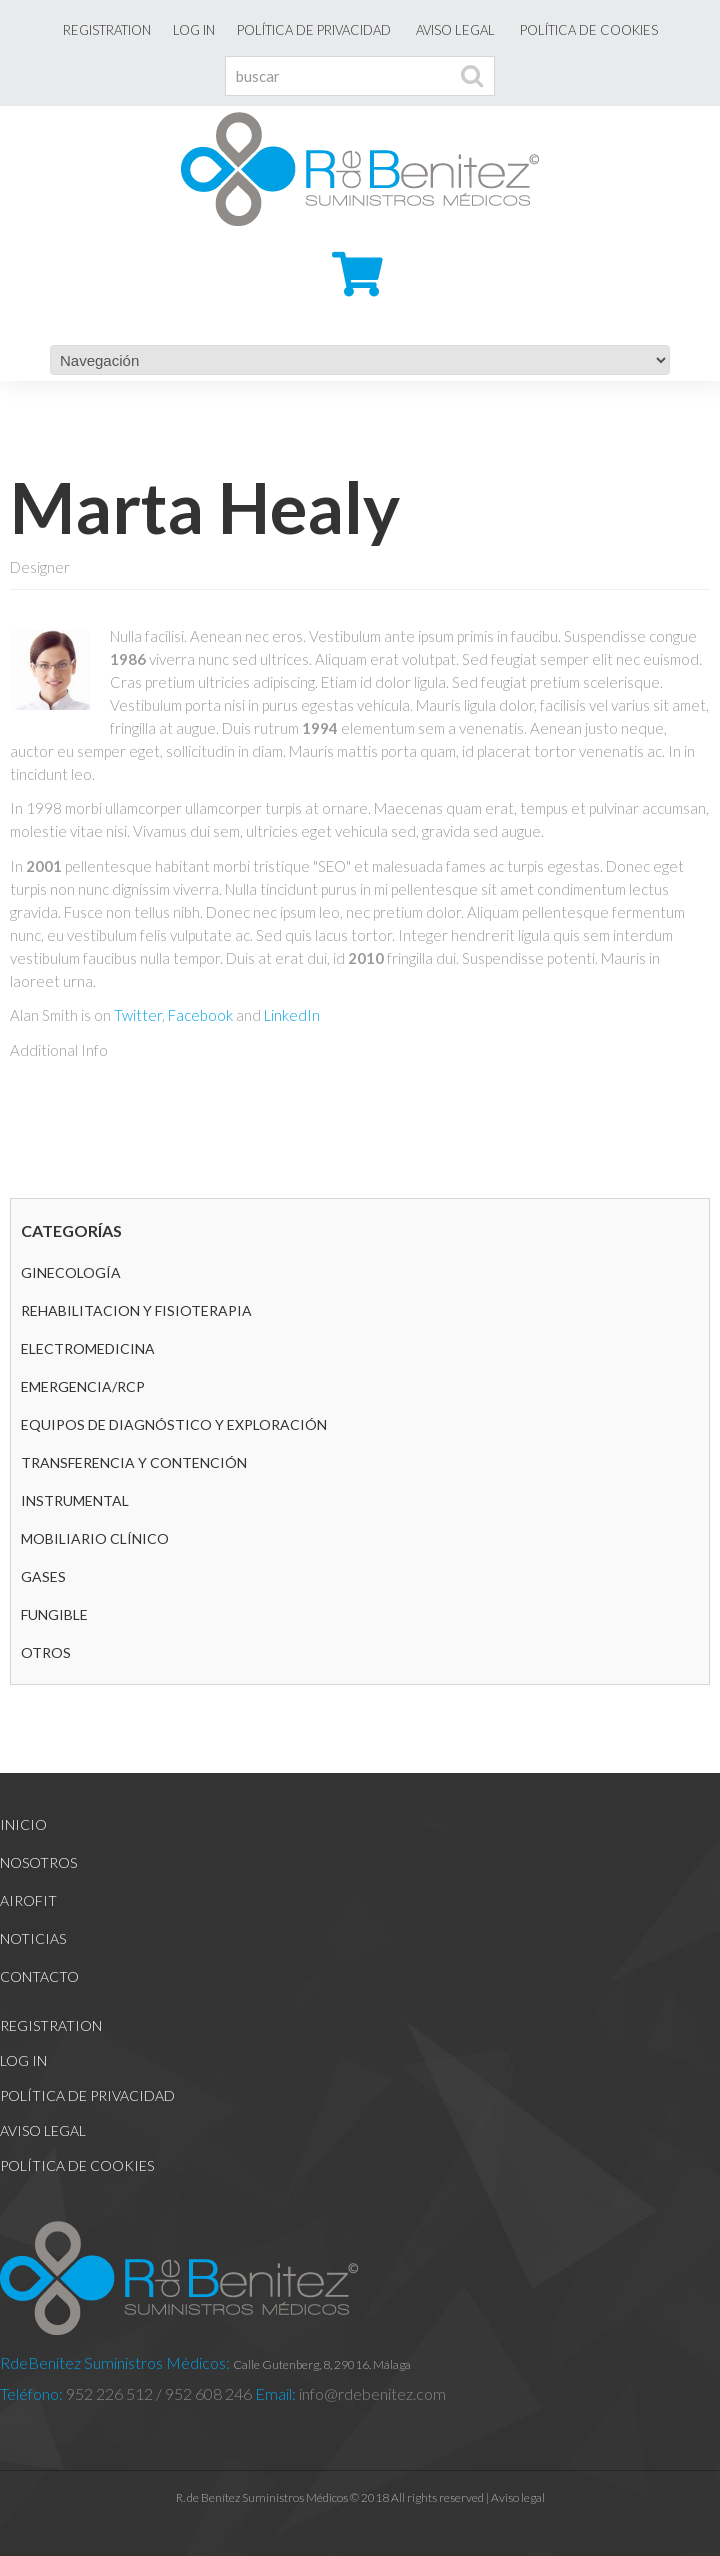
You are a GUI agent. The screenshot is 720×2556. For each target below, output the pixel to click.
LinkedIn (292, 1015)
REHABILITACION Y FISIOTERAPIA (136, 1310)
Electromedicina (88, 1348)
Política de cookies (589, 30)
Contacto (39, 1976)
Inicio (23, 1824)
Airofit (28, 1900)
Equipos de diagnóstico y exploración (174, 1424)
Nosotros (38, 1862)
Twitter (138, 1015)
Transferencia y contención (134, 1462)
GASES (43, 1576)
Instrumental (75, 1500)
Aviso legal (455, 30)
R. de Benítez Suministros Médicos (262, 2497)
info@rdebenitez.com (371, 2393)
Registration (107, 30)
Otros (46, 1652)
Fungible (54, 1614)
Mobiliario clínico (95, 1538)
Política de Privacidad (314, 30)
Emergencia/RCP (83, 1386)
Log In (194, 30)
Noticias (33, 1938)
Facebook (200, 1015)
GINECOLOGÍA (71, 1272)
